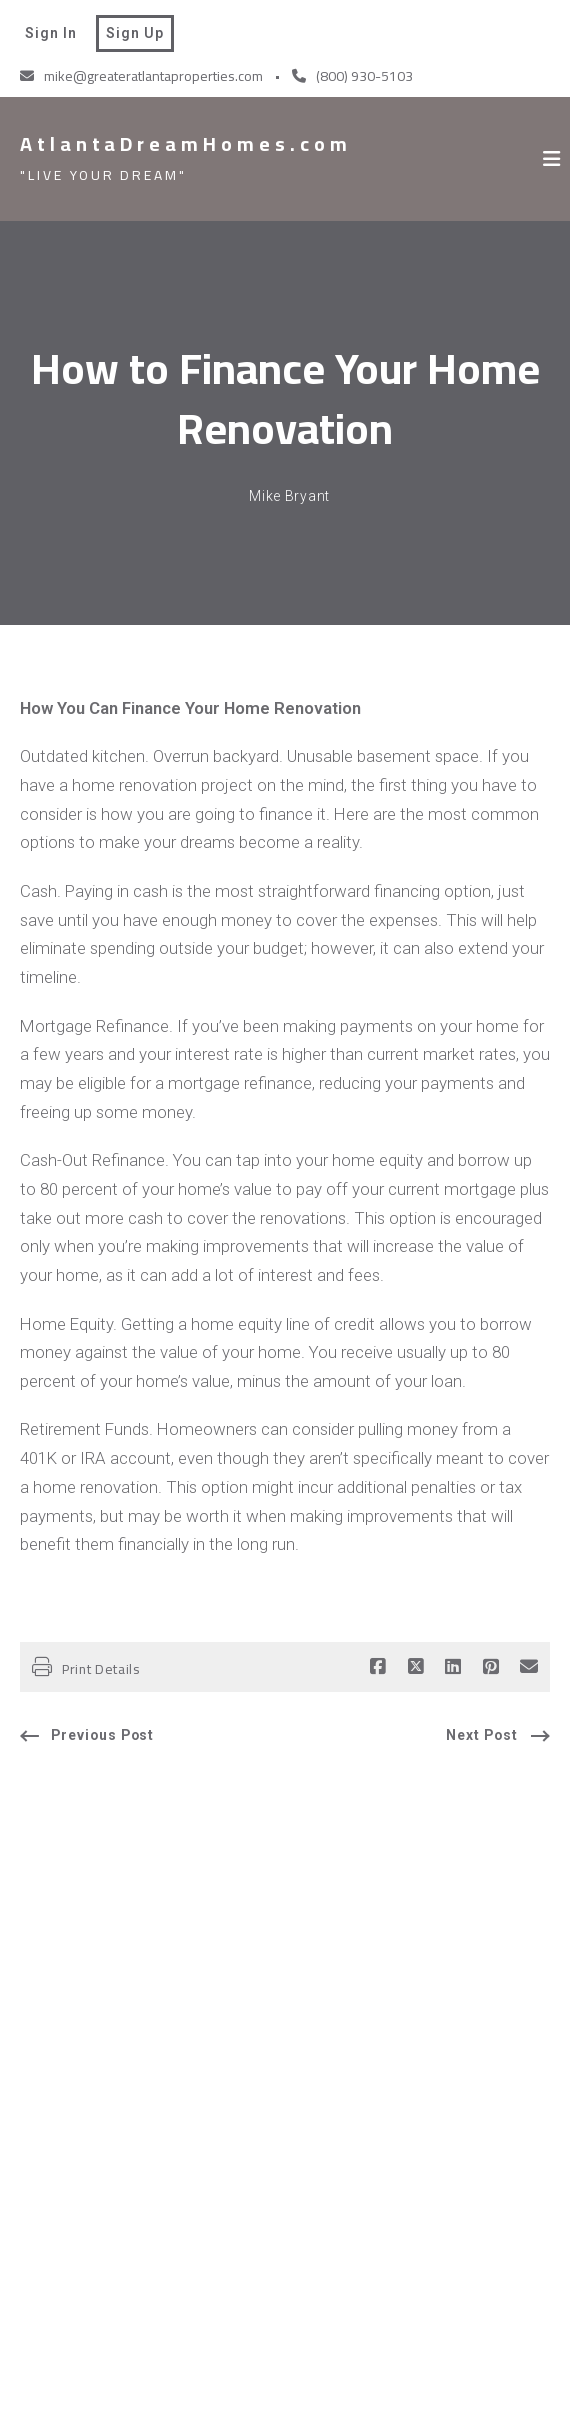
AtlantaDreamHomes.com (186, 144)
